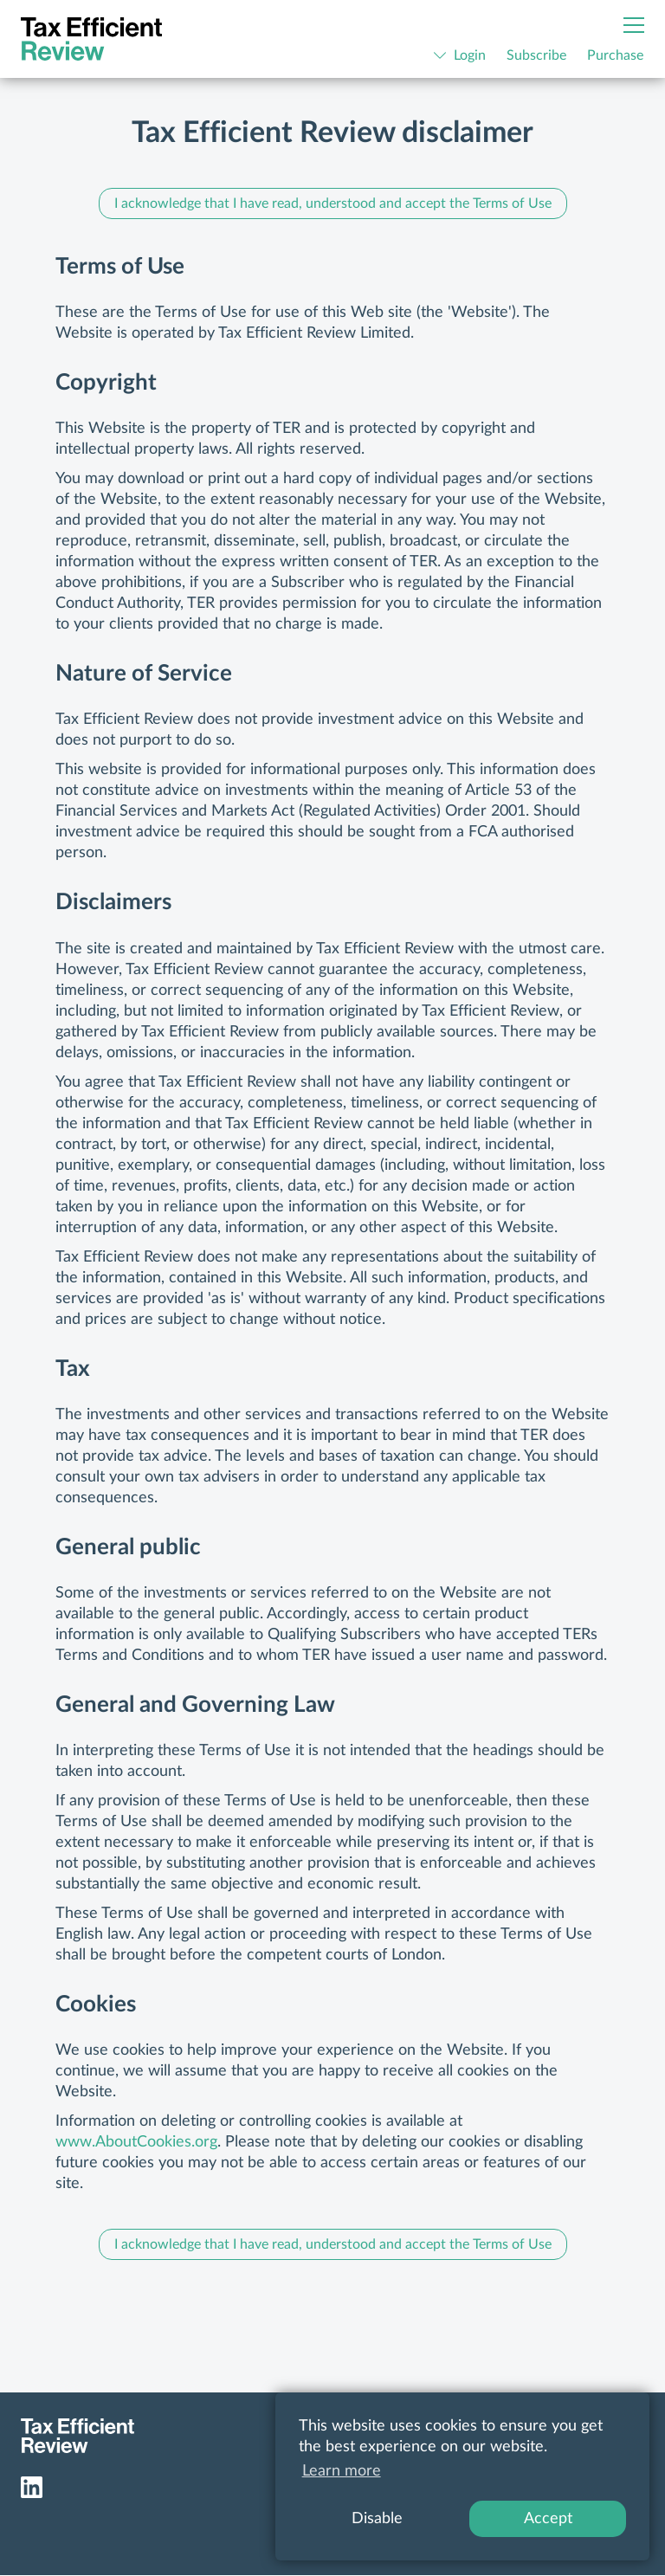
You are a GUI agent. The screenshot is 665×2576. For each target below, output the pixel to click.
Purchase (615, 55)
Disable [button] (377, 2519)
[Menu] (634, 25)
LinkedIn (31, 2487)
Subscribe (536, 55)
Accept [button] (548, 2519)
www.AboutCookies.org (136, 2142)
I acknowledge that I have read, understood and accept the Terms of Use (333, 203)
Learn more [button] (341, 2471)
